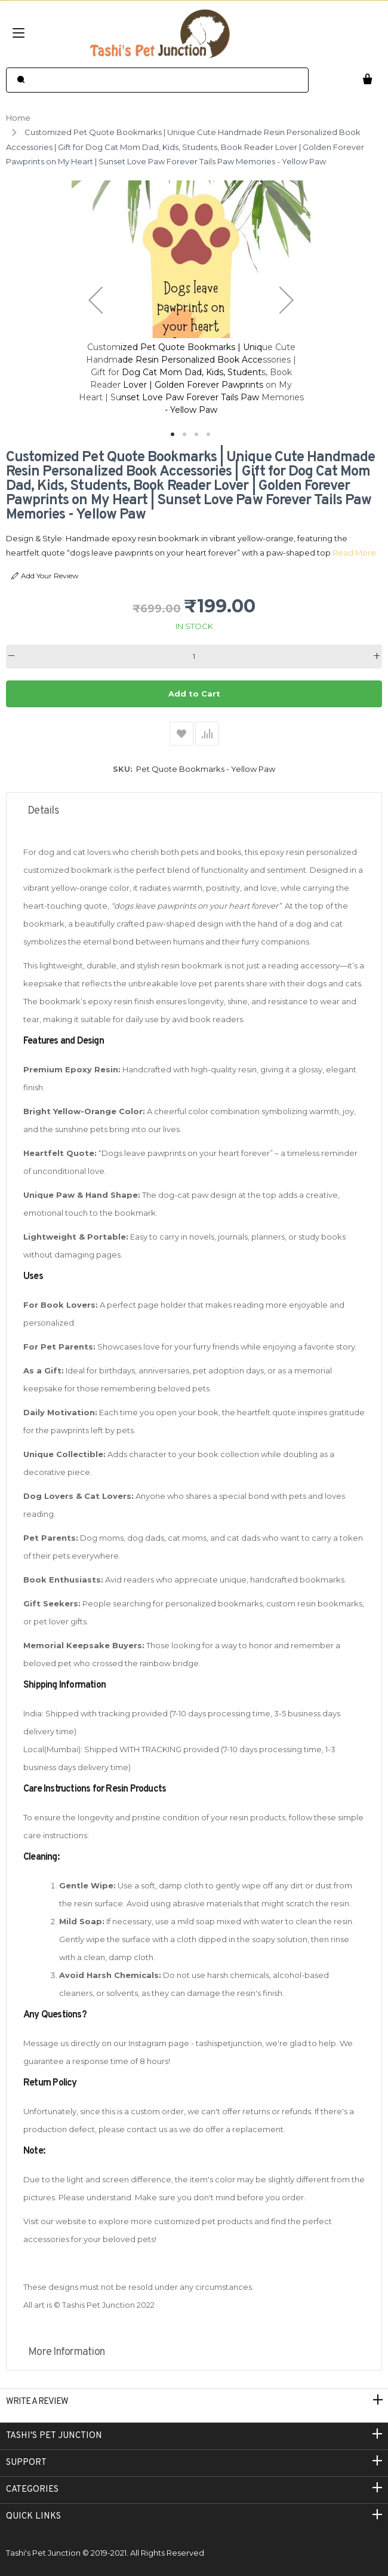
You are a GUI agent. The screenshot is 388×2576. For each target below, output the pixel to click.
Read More (354, 552)
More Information (66, 2352)
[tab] (194, 811)
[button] (95, 299)
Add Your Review (45, 576)
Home (18, 117)
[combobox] (157, 80)
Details (43, 811)
